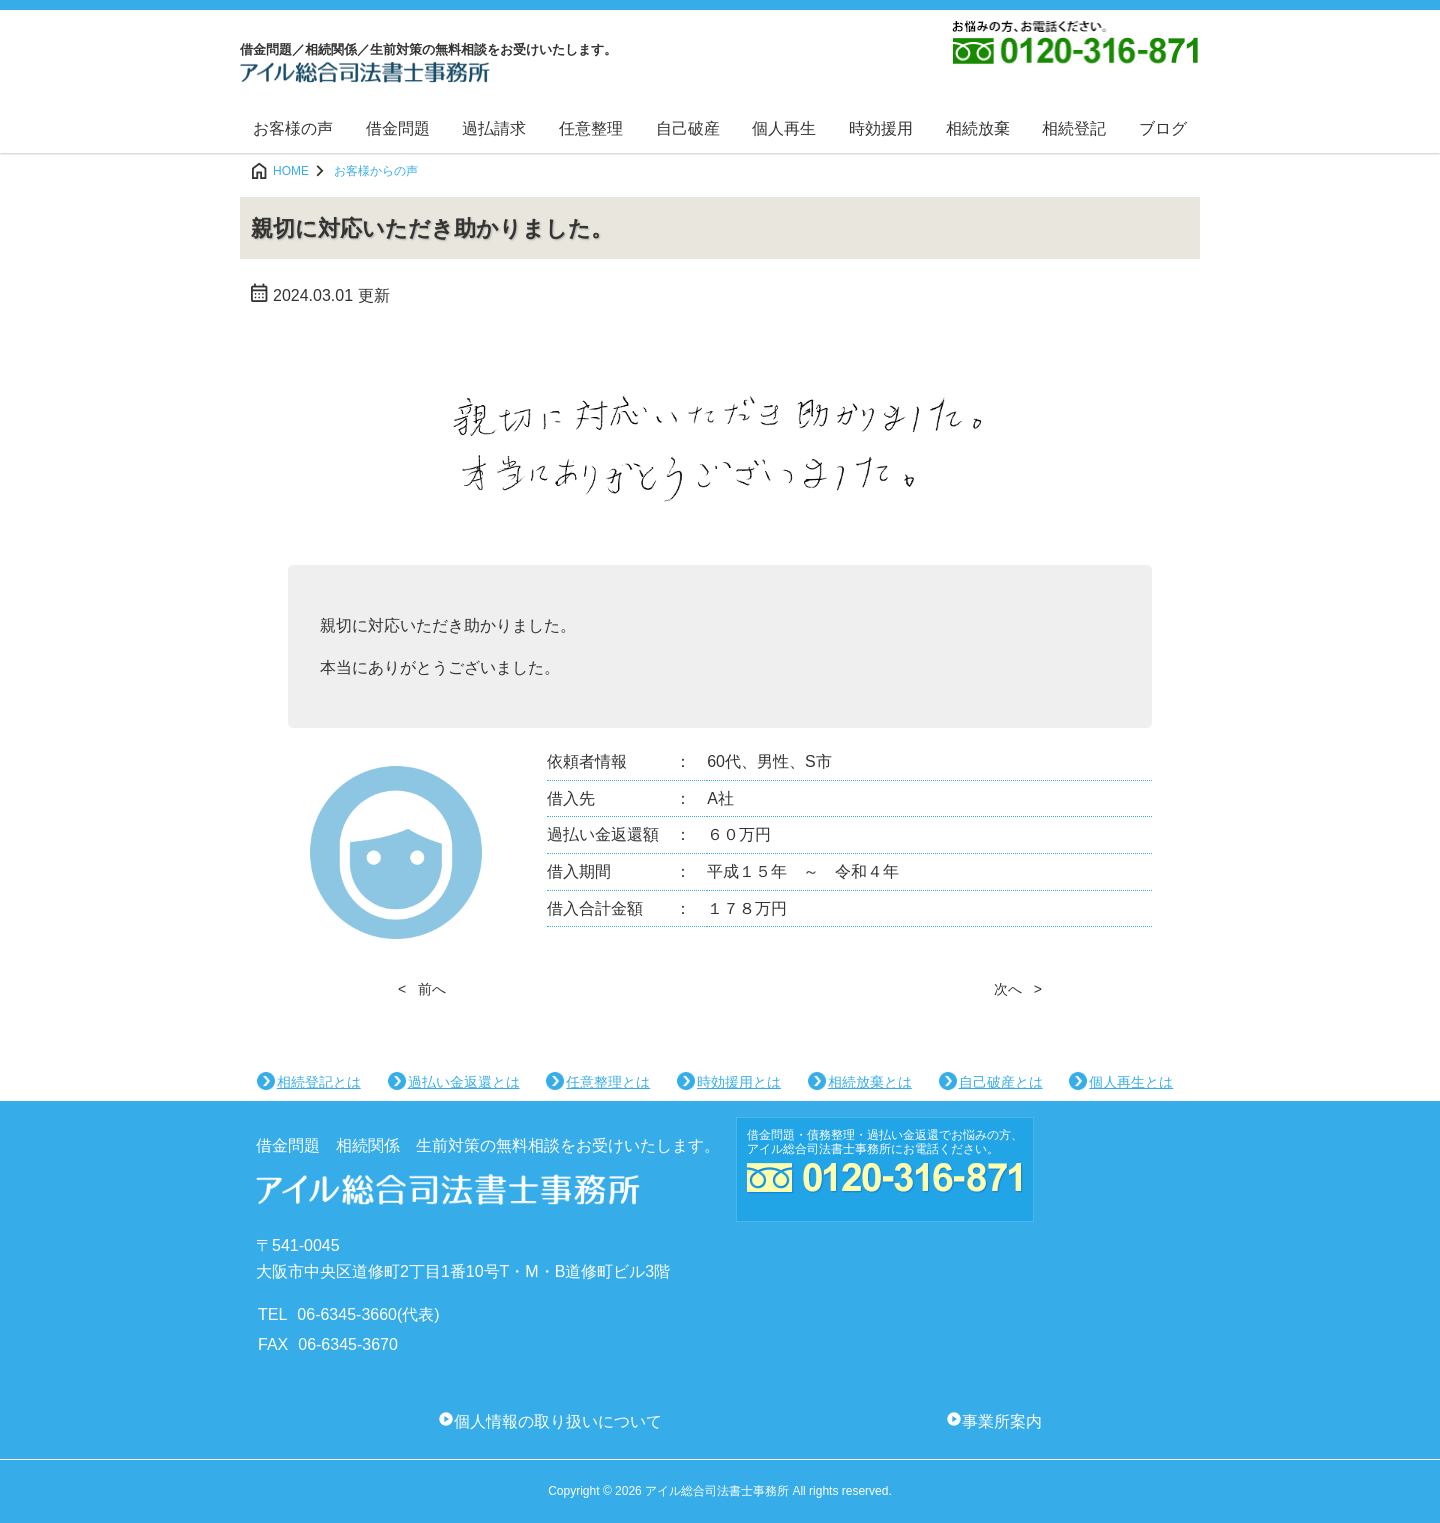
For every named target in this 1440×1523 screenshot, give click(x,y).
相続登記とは (319, 1082)
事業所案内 (1002, 1421)
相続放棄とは (870, 1082)
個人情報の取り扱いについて (558, 1421)
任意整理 (591, 128)
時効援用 (881, 128)
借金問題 (398, 128)
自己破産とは (1001, 1082)
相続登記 (1074, 128)
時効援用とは (739, 1082)
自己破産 (688, 128)
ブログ (1163, 128)
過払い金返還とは (464, 1082)
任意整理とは (608, 1082)
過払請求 (494, 128)
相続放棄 (978, 128)
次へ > (1018, 989)
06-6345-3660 (347, 1314)
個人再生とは (1131, 1082)
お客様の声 (293, 128)
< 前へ (422, 989)
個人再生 (784, 128)
